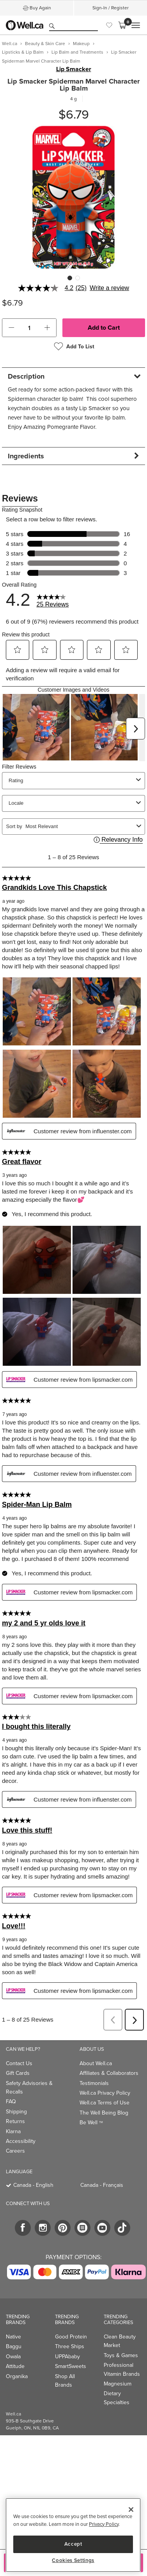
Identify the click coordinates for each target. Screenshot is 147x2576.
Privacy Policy (104, 2524)
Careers (15, 2151)
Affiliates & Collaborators (109, 2073)
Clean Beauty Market (120, 2341)
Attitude (15, 2366)
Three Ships (69, 2346)
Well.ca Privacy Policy (105, 2093)
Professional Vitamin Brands (122, 2369)
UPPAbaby (67, 2356)
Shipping (16, 2112)
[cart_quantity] (29, 328)
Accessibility (20, 2141)
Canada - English (33, 2185)
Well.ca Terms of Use (104, 2103)
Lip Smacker (73, 69)
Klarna (13, 2131)
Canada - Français (101, 2185)
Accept (73, 2544)
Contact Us (19, 2063)
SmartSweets (70, 2366)
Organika (17, 2376)
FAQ (11, 2101)
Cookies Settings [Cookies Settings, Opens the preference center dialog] (73, 2560)
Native (13, 2337)
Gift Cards (18, 2073)
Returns (15, 2121)
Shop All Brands (65, 2380)
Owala (13, 2356)
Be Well (91, 2122)
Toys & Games (121, 2355)
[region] (73, 2535)
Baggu (13, 2346)
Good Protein (71, 2337)
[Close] (131, 2509)
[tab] (73, 376)
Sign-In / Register (110, 7)
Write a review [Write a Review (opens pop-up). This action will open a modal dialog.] (109, 288)
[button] (11, 328)
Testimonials (94, 2083)
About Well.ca (96, 2063)
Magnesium (117, 2384)
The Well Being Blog (104, 2113)
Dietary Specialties (116, 2397)
